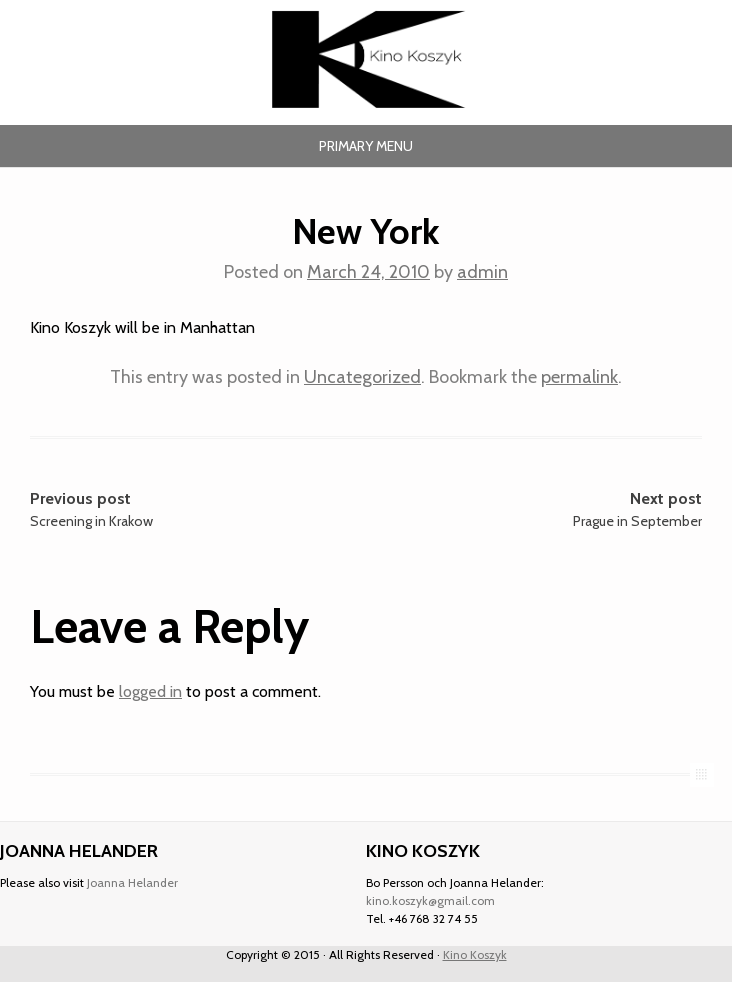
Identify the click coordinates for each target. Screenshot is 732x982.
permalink (579, 377)
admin (482, 272)
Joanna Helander (132, 882)
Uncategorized (362, 377)
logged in (150, 691)
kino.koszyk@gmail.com (430, 900)
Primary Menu (366, 146)
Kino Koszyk (475, 954)
